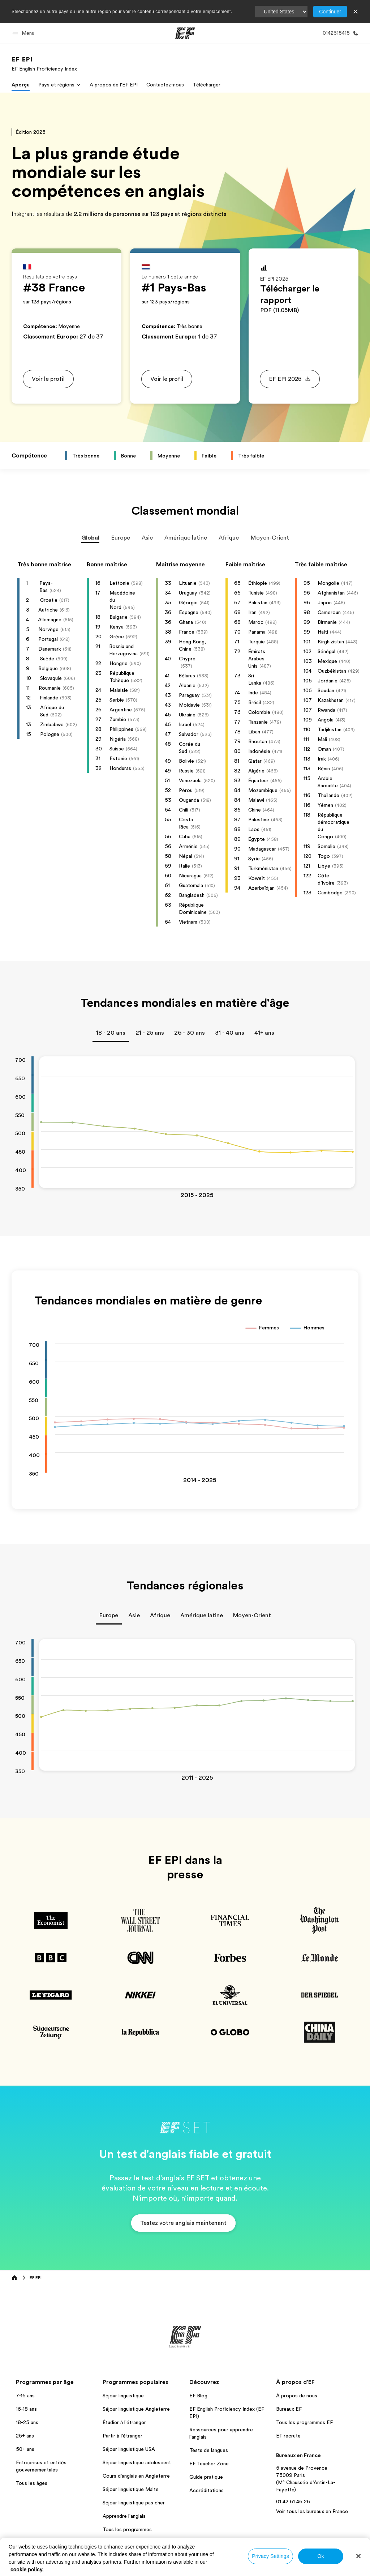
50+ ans (25, 2449)
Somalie (326, 846)
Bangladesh (192, 895)
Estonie (118, 758)
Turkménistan (263, 868)
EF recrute (288, 2436)
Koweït (256, 878)
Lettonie (119, 583)
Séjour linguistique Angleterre (136, 2409)
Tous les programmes (127, 2529)
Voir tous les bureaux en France (312, 2511)
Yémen (325, 805)
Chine (254, 810)
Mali (322, 739)
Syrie (254, 858)
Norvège (48, 629)
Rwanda (326, 710)
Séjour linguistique (123, 2395)
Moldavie (189, 705)
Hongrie (118, 663)
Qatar (255, 761)
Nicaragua (190, 875)
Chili (183, 810)
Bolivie (186, 761)
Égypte (256, 839)
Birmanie (327, 622)
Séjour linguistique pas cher (134, 2502)
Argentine (120, 709)
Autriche (48, 610)
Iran (252, 612)
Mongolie (328, 583)
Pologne (49, 734)
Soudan (326, 690)
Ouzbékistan (332, 671)
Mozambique (263, 790)
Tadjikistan (329, 729)
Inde (253, 692)
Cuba (184, 836)
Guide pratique (206, 2477)
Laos (253, 829)
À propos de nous (296, 2395)
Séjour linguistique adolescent (137, 2462)
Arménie (188, 846)
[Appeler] (339, 33)
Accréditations (206, 2490)
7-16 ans (25, 2395)
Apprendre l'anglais (124, 2516)
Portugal (48, 639)
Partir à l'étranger (122, 2436)
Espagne (188, 612)
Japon (325, 602)
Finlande (49, 698)
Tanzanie (258, 722)
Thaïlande (328, 795)
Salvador (188, 734)
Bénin (324, 768)
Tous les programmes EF (304, 2422)
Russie (186, 771)
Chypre (187, 658)
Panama (257, 632)
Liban (254, 732)
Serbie (116, 700)
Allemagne (49, 619)
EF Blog (198, 2395)
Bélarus (186, 675)
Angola (326, 720)
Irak (322, 759)
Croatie (48, 600)
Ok (320, 2556)
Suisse (116, 748)
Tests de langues (208, 2450)
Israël (185, 724)
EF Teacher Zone (209, 2463)
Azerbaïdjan (261, 888)
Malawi (256, 800)
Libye (324, 866)
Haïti (323, 632)
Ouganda (189, 800)
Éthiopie (257, 583)
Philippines (121, 729)
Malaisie (118, 690)
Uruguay (188, 593)
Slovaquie (51, 678)
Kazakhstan (331, 700)
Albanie (187, 685)
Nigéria (117, 739)
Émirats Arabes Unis (256, 658)
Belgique (48, 668)
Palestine (258, 819)
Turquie (256, 641)
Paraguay (189, 695)
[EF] (185, 33)
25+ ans (25, 2436)
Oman (324, 749)
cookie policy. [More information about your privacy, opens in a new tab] (27, 2569)
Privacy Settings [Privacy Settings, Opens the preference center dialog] (270, 2556)
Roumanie (50, 688)
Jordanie (327, 681)
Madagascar (262, 849)
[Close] (358, 2556)
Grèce (116, 636)
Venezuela (190, 780)
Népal (185, 856)
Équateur (258, 780)
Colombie (259, 712)
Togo (324, 856)
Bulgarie (118, 617)
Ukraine (187, 715)
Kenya (116, 627)
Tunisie (256, 593)
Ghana (186, 622)
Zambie (117, 719)
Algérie (256, 771)
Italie (184, 866)
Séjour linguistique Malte (131, 2489)
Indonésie (259, 751)
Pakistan (257, 602)
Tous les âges (31, 2483)
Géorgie (188, 602)
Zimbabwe (52, 724)
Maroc (255, 622)
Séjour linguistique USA (129, 2449)
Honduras (120, 768)
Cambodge (330, 892)
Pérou (186, 790)
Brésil (254, 702)
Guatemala (191, 885)
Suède (47, 658)
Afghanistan (331, 593)
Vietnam (188, 922)
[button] (24, 33)
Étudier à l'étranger (124, 2422)
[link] (44, 63)
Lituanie (188, 583)
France (186, 632)
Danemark (49, 649)
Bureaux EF (289, 2409)
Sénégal (326, 651)
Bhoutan (257, 741)
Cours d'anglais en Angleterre (136, 2476)
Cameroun (329, 612)
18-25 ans (27, 2422)
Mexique (327, 661)
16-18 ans (26, 2409)
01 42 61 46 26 (293, 2501)
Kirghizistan (331, 641)
